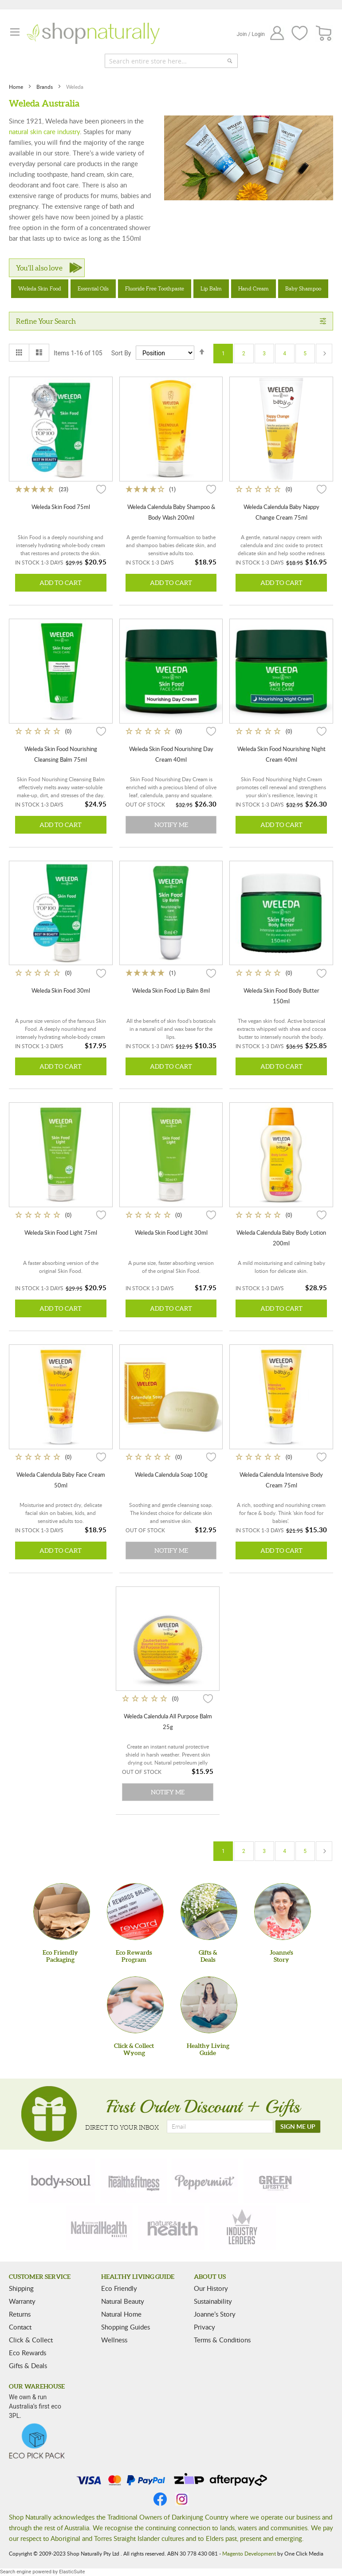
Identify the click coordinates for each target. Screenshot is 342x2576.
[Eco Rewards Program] (135, 1912)
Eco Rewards (27, 2352)
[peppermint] (205, 2181)
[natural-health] (99, 2228)
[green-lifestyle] (277, 2181)
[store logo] (93, 33)
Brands (45, 86)
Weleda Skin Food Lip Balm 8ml (171, 990)
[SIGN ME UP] (298, 2126)
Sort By (121, 353)
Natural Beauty (122, 2301)
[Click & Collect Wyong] (135, 2005)
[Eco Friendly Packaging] (62, 1912)
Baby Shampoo (303, 288)
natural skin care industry (44, 131)
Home (16, 86)
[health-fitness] (133, 2181)
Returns (20, 2314)
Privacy (204, 2326)
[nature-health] (171, 2228)
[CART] (324, 33)
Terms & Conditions (222, 2339)
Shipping (21, 2288)
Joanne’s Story (215, 2314)
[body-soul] (61, 2181)
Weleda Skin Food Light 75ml (60, 1232)
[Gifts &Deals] (209, 1912)
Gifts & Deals (28, 2365)
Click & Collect (31, 2339)
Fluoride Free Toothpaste (154, 288)
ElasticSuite (72, 2572)
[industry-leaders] (242, 2228)
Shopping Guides (125, 2326)
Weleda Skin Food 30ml (60, 990)
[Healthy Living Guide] (209, 2005)
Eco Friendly (119, 2288)
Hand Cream (253, 288)
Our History (211, 2288)
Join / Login (250, 34)
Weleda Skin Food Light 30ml (171, 1232)
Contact (20, 2326)
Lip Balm (211, 288)
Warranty (22, 2301)
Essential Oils (93, 288)
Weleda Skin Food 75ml (60, 507)
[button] (101, 489)
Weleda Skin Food (39, 288)
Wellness (114, 2339)
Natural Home (121, 2314)
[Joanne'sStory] (283, 1912)
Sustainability (213, 2301)
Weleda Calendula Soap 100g (171, 1475)
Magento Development (249, 2553)
